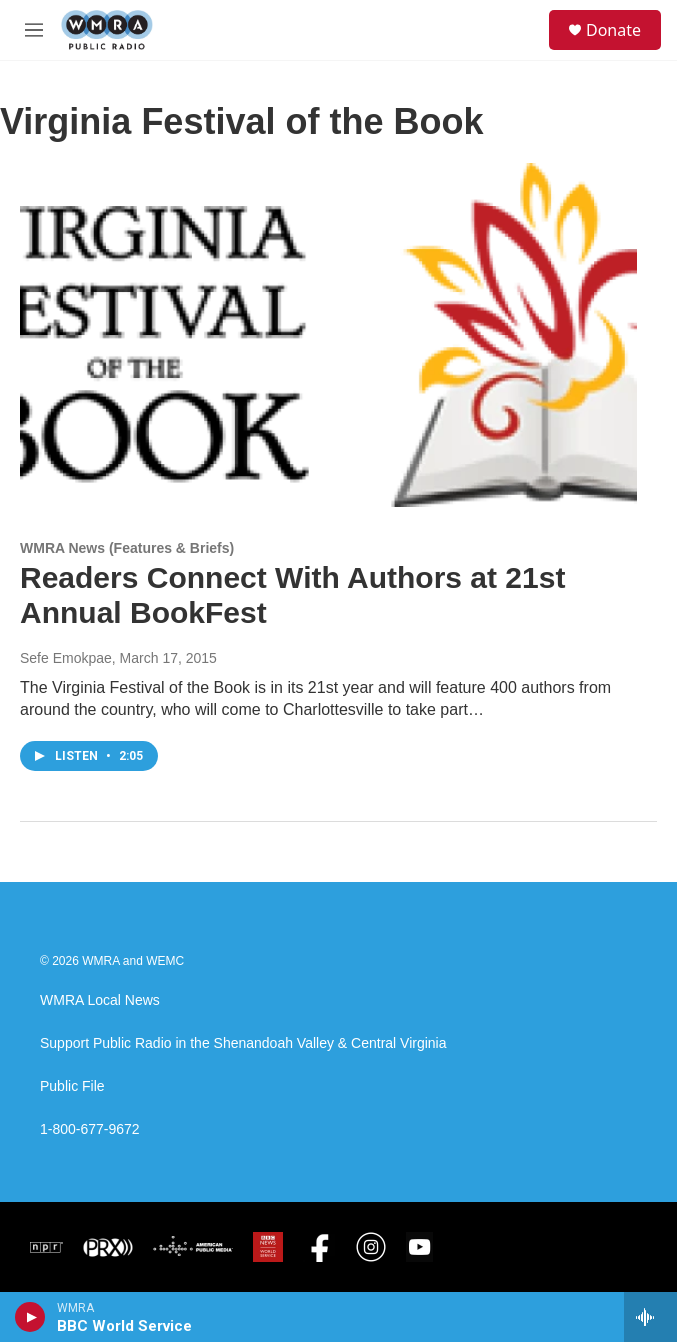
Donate (613, 30)
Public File (72, 1086)
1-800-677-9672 (90, 1129)
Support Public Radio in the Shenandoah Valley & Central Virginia (243, 1043)
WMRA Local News (100, 1000)
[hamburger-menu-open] (33, 30)
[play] (30, 1317)
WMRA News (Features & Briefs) (127, 548)
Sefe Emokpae (66, 658)
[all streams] (650, 1317)
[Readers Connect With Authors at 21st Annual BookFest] (328, 335)
